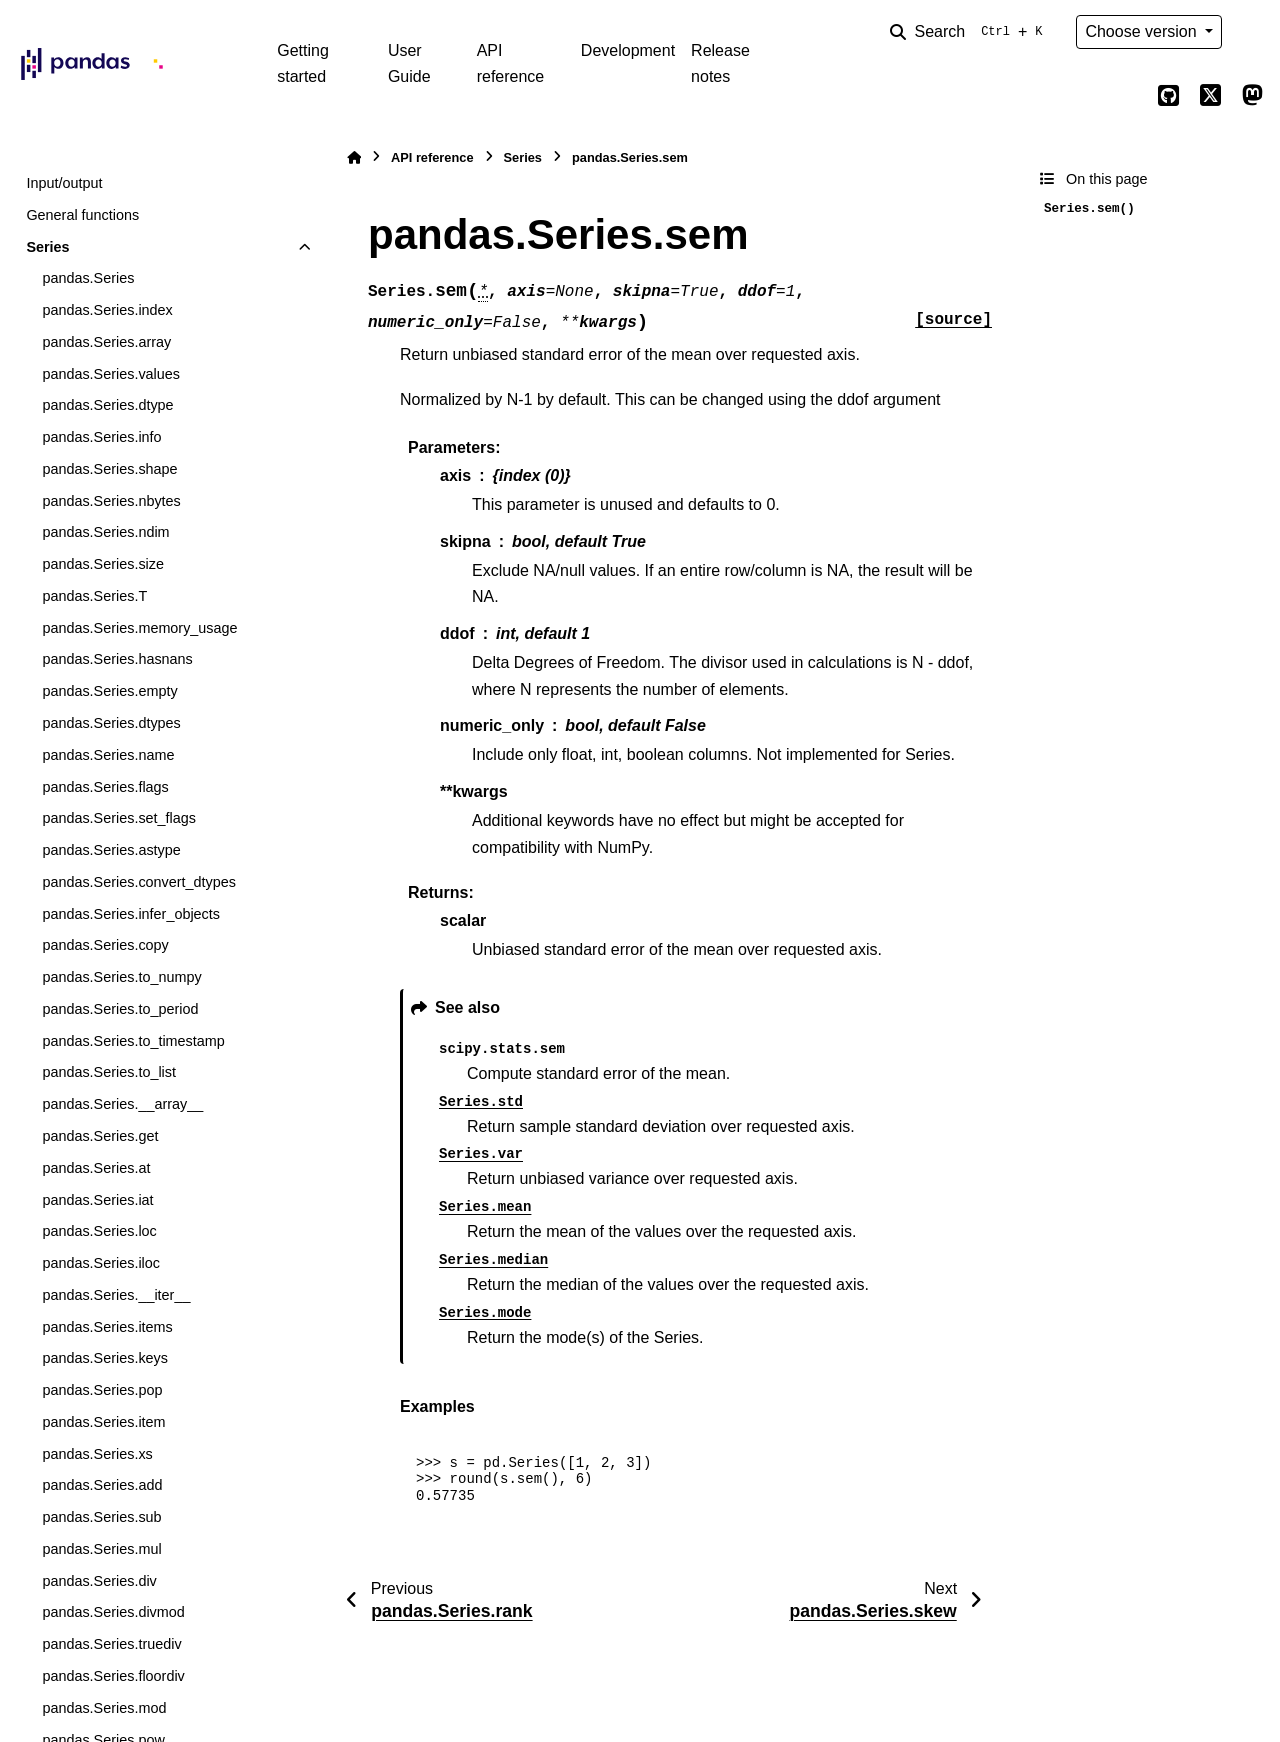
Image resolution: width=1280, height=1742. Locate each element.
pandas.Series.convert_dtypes (139, 882)
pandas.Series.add (102, 1485)
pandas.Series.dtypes (111, 723)
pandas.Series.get (100, 1136)
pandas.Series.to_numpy (121, 977)
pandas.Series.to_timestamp (133, 1041)
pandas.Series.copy (105, 945)
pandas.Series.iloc (101, 1263)
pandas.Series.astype (111, 850)
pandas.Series (88, 278)
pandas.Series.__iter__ (116, 1295)
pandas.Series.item (103, 1422)
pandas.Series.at (96, 1168)
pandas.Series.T (94, 596)
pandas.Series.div (99, 1581)
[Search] (970, 32)
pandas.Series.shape (109, 469)
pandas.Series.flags (105, 787)
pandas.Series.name (108, 755)
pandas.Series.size (103, 564)
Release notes (720, 63)
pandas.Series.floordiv (113, 1676)
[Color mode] (1252, 32)
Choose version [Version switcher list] (1143, 31)
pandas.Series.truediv (111, 1644)
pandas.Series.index (107, 310)
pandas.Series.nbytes (111, 501)
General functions (82, 215)
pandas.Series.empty (109, 691)
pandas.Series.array (106, 342)
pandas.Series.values (111, 374)
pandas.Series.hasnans (117, 659)
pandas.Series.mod (104, 1708)
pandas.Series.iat (97, 1200)
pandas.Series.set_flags (119, 818)
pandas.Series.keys (105, 1358)
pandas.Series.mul (101, 1549)
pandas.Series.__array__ (122, 1104)
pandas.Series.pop (102, 1390)
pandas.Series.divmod (113, 1612)
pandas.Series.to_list (109, 1072)
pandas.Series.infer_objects (131, 914)
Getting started (303, 63)
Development (628, 50)
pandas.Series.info (101, 437)
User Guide (409, 63)
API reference (511, 63)
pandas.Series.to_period (120, 1009)
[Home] (354, 157)
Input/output (64, 183)
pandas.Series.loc (99, 1231)
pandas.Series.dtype (107, 405)
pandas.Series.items (107, 1327)
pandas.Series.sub (101, 1517)
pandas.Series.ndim (105, 532)
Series (47, 247)
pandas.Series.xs (97, 1454)
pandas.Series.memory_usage (139, 628)
